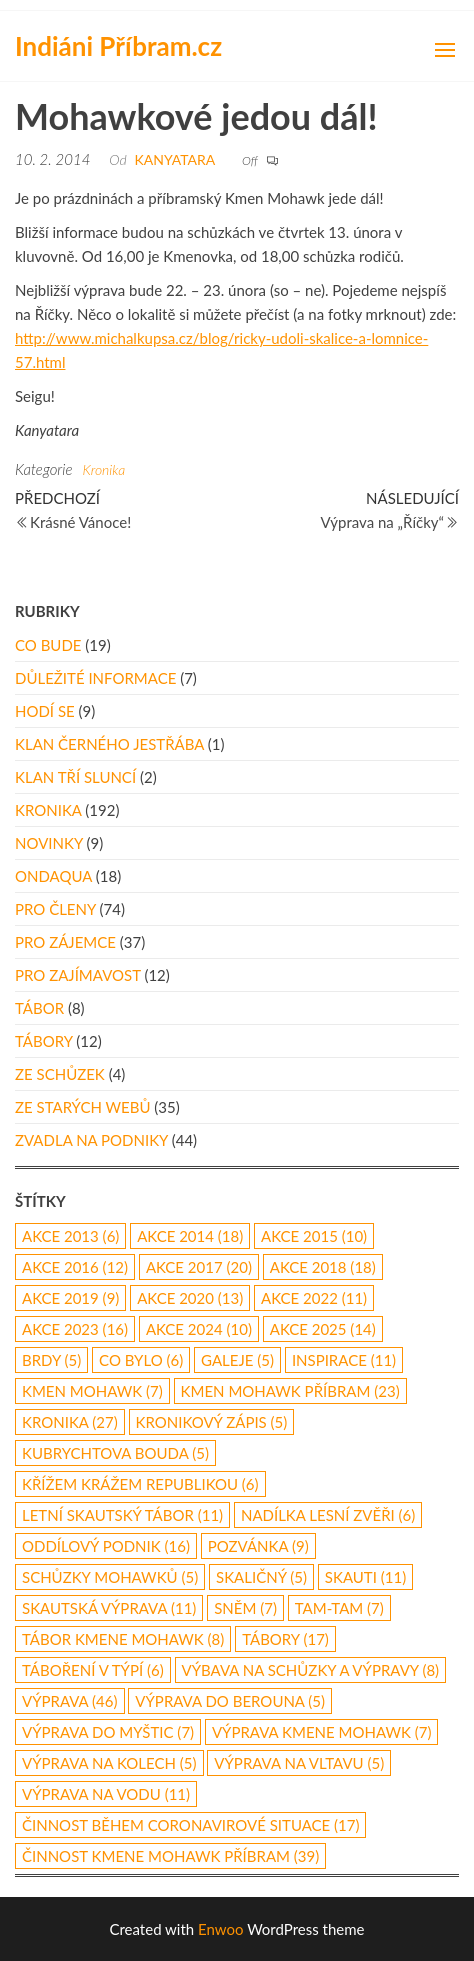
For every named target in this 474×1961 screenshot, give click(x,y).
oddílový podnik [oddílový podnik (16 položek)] (106, 1546)
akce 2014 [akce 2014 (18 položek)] (190, 1236)
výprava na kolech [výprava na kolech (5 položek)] (109, 1763)
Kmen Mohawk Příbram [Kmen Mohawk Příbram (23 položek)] (290, 1391)
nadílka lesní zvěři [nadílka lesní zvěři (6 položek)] (328, 1515)
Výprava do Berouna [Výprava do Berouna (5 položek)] (230, 1701)
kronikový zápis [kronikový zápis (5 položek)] (212, 1422)
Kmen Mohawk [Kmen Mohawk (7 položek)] (92, 1391)
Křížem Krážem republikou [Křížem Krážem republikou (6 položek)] (140, 1484)
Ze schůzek (60, 1074)
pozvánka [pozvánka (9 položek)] (258, 1546)
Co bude (48, 645)
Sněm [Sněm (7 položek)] (245, 1608)
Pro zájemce (65, 942)
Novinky (49, 843)
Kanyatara (175, 159)
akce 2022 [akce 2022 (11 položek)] (314, 1298)
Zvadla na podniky (91, 1140)
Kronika (103, 469)
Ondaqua (53, 876)
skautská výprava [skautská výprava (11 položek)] (109, 1608)
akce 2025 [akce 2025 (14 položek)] (323, 1329)
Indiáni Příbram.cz (118, 46)
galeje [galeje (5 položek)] (237, 1360)
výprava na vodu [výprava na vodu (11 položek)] (106, 1794)
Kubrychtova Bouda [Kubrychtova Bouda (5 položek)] (115, 1453)
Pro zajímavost (78, 975)
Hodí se (45, 711)
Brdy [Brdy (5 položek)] (51, 1360)
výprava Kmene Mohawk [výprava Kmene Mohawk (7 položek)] (322, 1732)
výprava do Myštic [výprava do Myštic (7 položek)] (108, 1732)
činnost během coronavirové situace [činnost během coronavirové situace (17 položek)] (190, 1825)
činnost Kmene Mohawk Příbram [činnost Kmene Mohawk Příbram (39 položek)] (170, 1856)
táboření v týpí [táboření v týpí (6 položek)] (93, 1670)
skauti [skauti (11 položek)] (365, 1577)
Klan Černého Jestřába (109, 744)
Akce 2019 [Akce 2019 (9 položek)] (70, 1298)
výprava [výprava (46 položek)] (70, 1701)
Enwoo (220, 1929)
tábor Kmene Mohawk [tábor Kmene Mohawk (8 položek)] (123, 1639)
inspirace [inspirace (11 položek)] (344, 1360)
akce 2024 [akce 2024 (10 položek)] (199, 1329)
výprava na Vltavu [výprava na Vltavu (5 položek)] (299, 1763)
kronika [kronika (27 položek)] (70, 1422)
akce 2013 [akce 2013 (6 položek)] (70, 1236)
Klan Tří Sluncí (75, 777)
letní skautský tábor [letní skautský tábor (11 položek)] (122, 1515)
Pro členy (55, 909)
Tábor (39, 1008)
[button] (445, 50)
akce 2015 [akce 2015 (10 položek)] (314, 1236)
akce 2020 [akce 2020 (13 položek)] (190, 1298)
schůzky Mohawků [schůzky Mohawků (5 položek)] (110, 1577)
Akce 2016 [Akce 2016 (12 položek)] (75, 1267)
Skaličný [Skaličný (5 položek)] (261, 1577)
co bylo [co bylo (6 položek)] (141, 1360)
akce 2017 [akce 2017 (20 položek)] (199, 1267)
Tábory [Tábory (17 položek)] (285, 1639)
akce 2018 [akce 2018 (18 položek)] (323, 1267)
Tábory (43, 1041)
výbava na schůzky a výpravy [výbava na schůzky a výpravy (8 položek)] (311, 1670)
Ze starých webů (82, 1107)
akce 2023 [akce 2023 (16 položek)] (75, 1329)
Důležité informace (95, 678)
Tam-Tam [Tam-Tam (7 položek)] (339, 1608)
